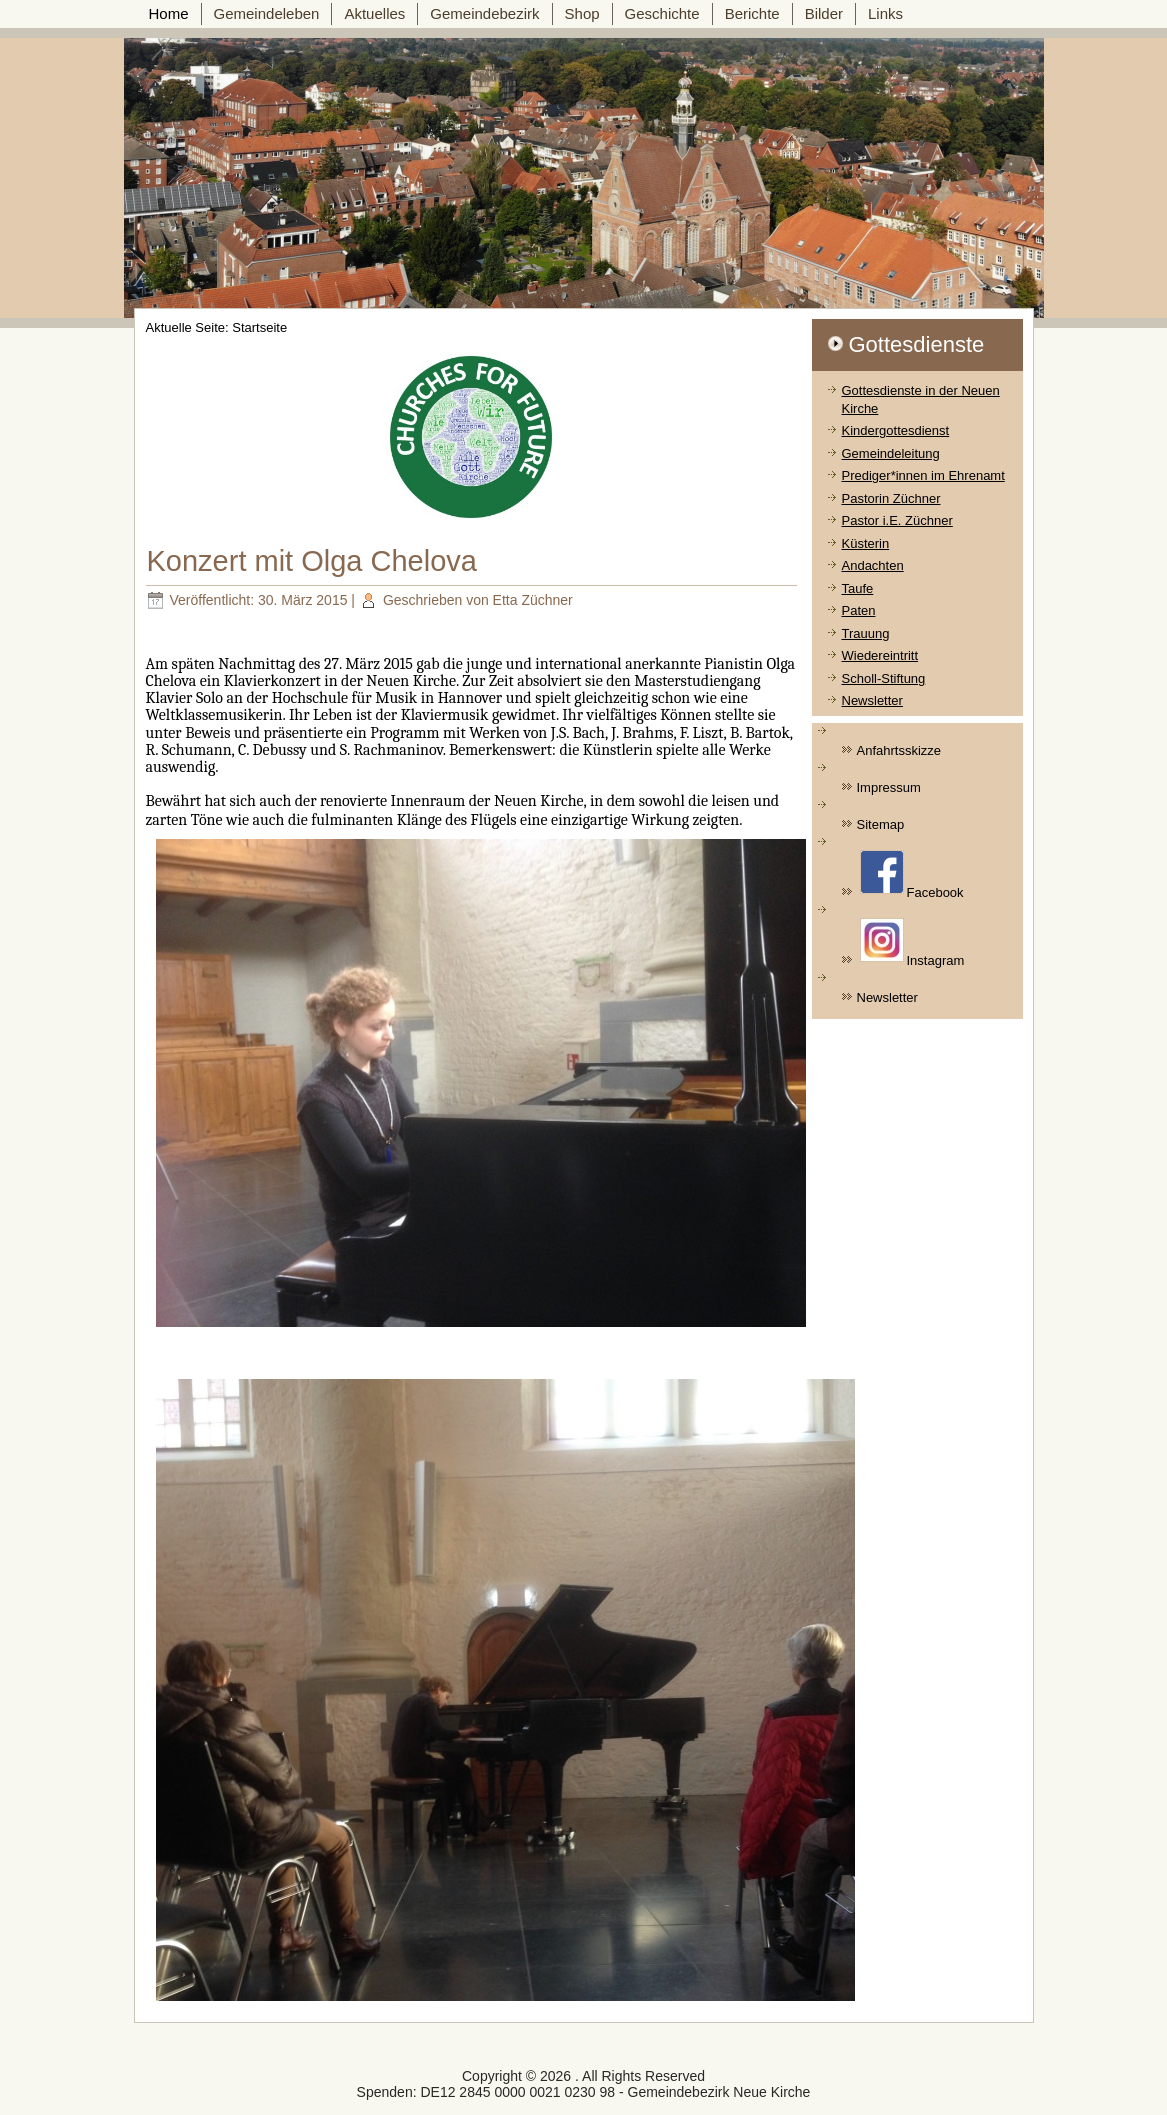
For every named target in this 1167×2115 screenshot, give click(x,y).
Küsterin (866, 543)
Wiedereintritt (880, 655)
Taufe (858, 588)
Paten (859, 610)
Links (885, 13)
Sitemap (881, 824)
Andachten (873, 565)
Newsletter (872, 700)
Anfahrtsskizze (899, 750)
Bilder (824, 13)
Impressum (889, 787)
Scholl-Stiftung (884, 678)
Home (169, 13)
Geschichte (662, 13)
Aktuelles (374, 13)
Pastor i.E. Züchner (897, 520)
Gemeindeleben (267, 13)
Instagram (912, 943)
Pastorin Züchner (891, 498)
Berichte (752, 13)
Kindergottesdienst (896, 430)
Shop (582, 13)
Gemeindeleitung (891, 453)
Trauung (866, 633)
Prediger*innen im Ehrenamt (923, 475)
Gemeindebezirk (484, 13)
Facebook (912, 875)
